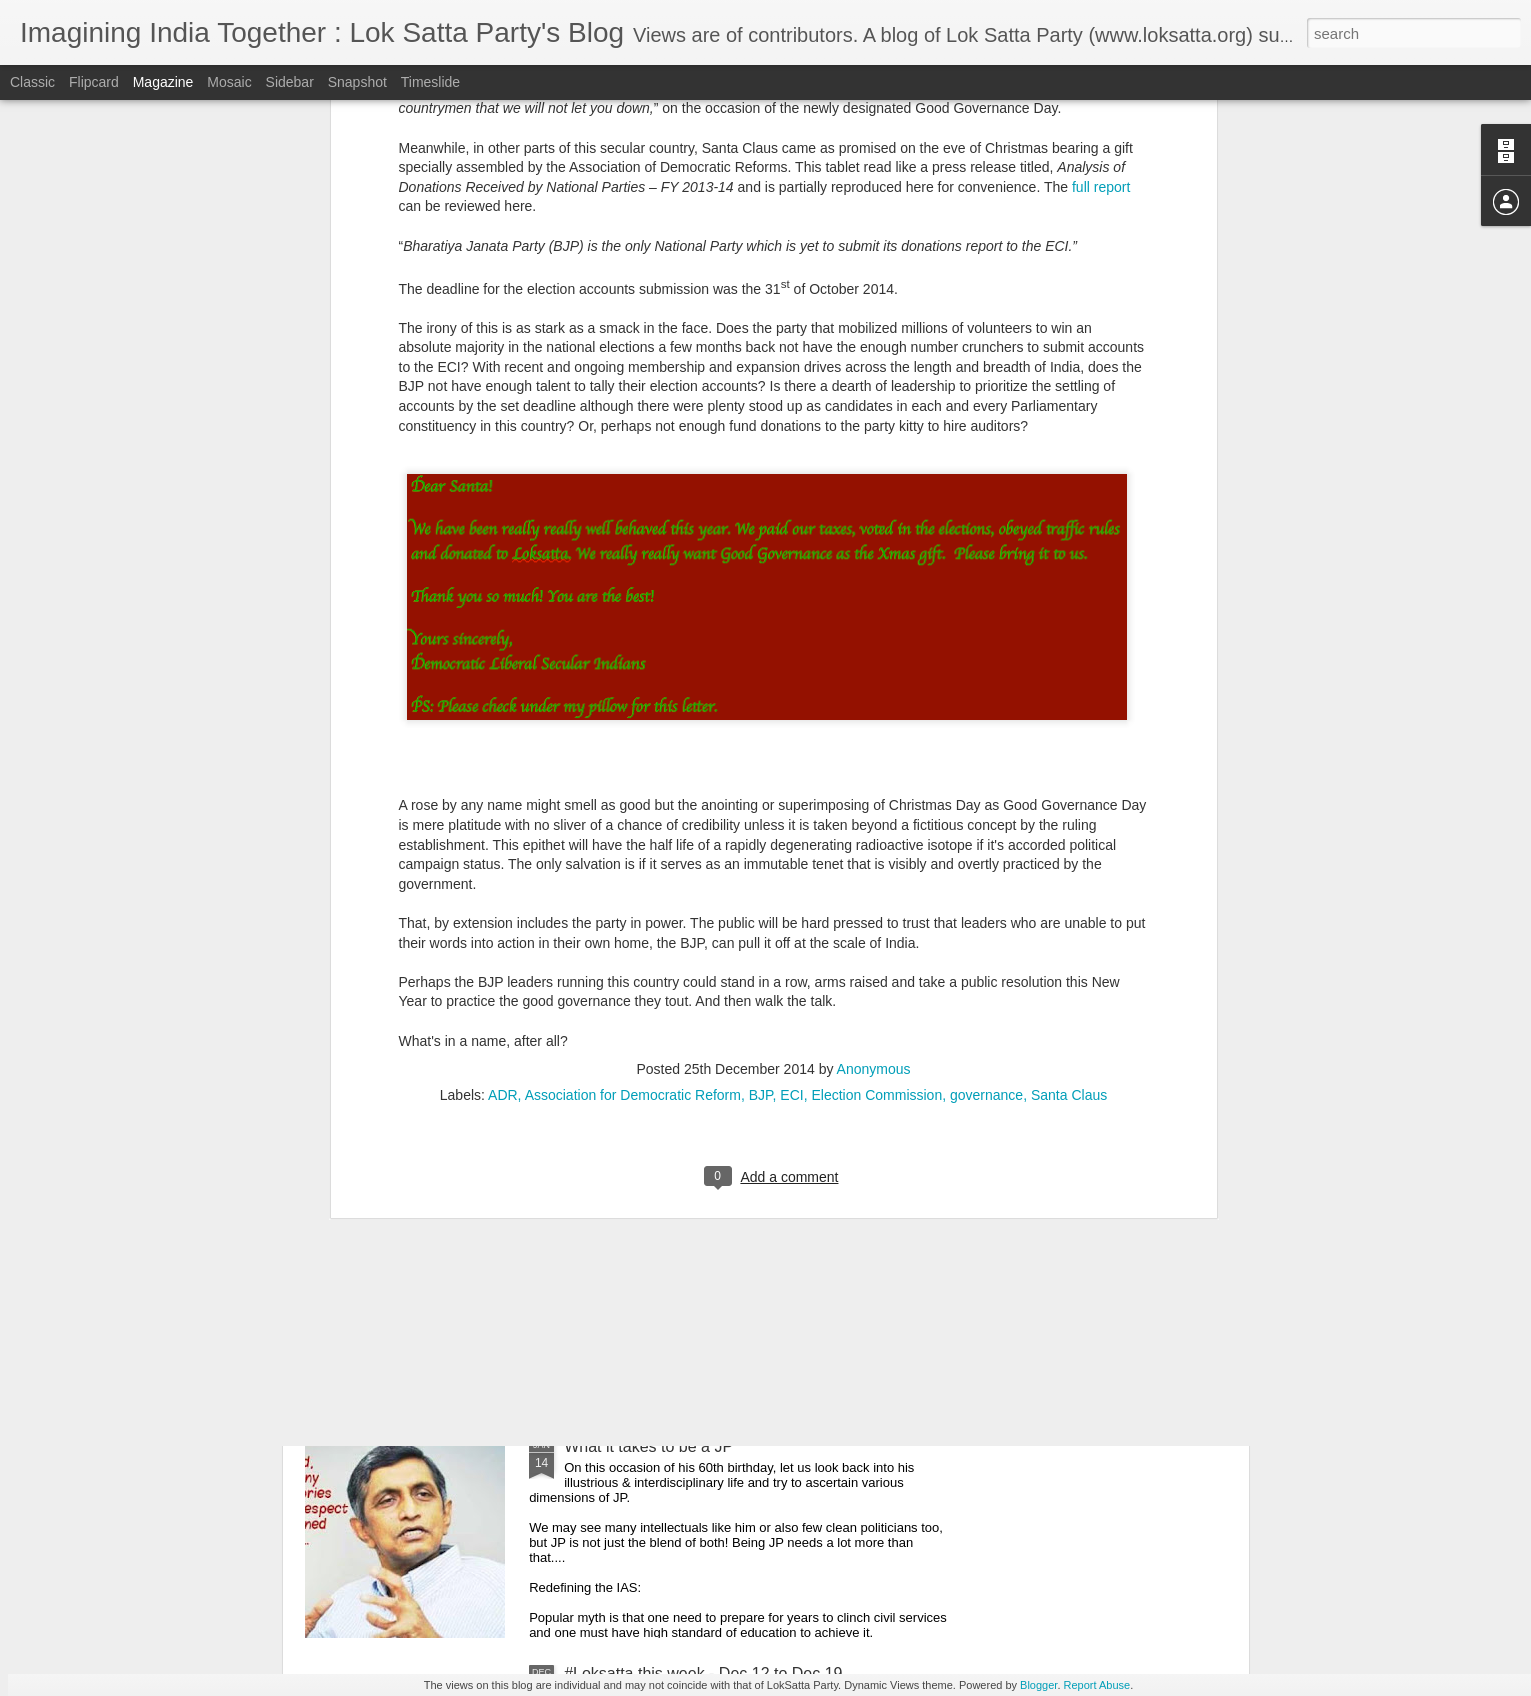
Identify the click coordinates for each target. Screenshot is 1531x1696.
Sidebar (290, 82)
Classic (32, 82)
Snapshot (357, 82)
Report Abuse (1097, 1685)
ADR (503, 772)
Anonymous (874, 746)
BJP (761, 772)
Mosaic (229, 82)
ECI (791, 772)
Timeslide (430, 82)
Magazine (163, 82)
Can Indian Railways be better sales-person (495, 1095)
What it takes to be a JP (648, 1446)
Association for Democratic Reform (633, 772)
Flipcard (94, 82)
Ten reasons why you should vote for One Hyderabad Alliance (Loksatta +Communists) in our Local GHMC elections (752, 1237)
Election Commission (876, 772)
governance (986, 772)
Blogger (1038, 1685)
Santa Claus (1069, 772)
